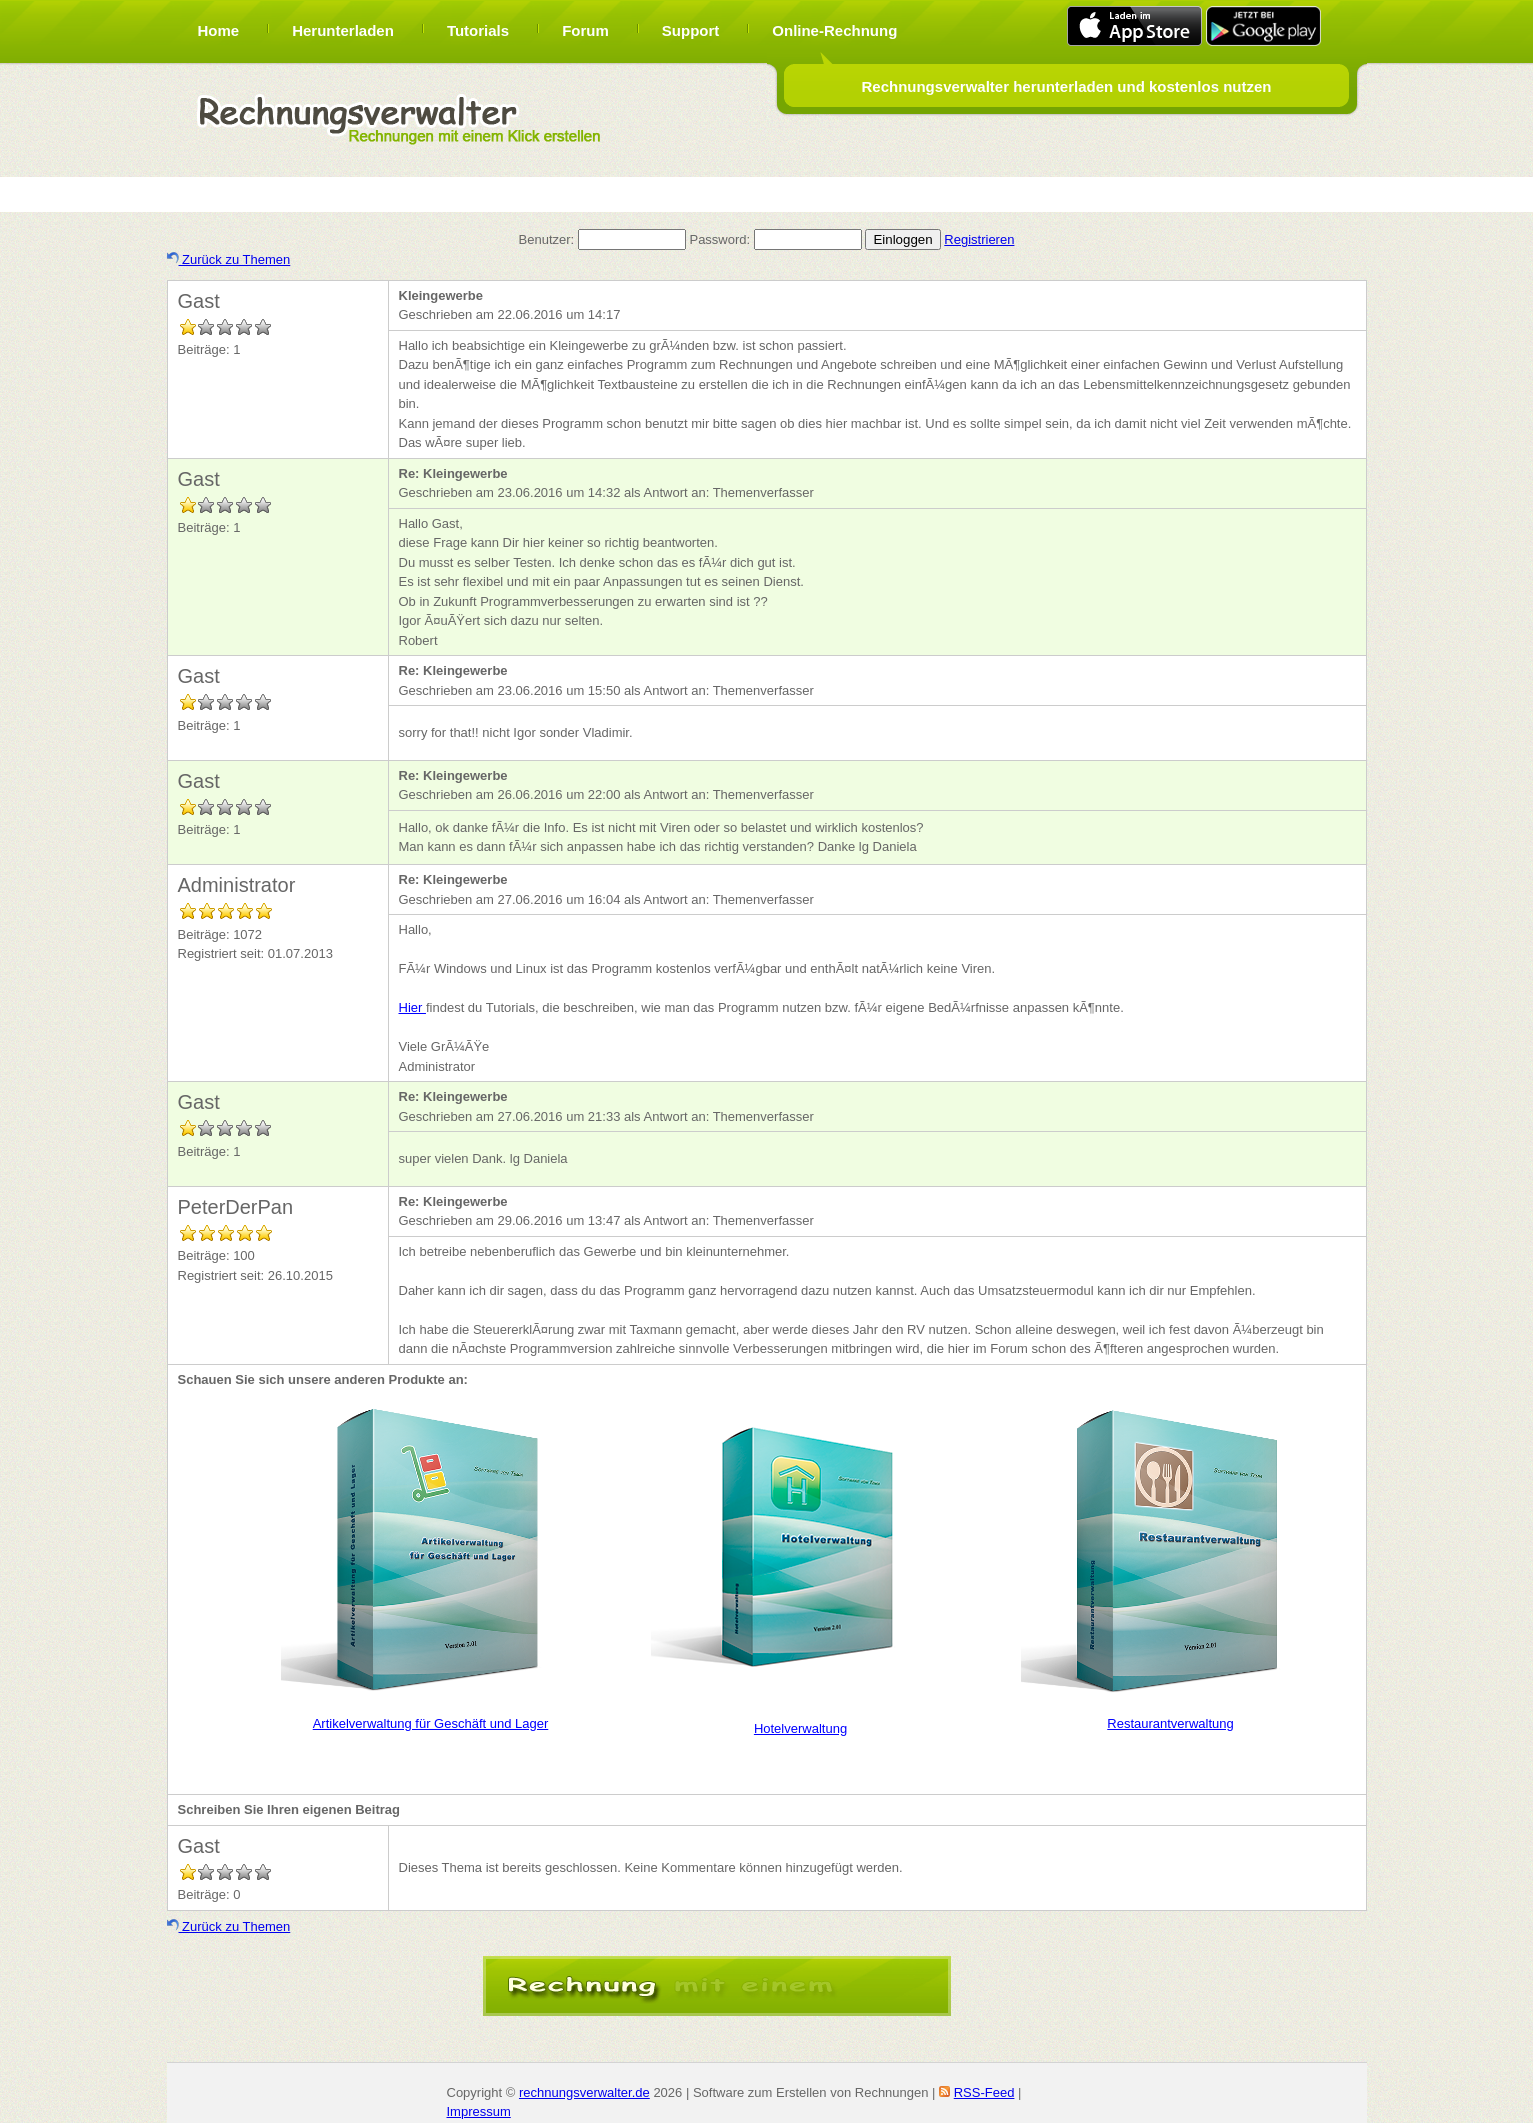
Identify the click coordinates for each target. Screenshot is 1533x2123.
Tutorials (478, 30)
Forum (585, 30)
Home (219, 30)
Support (691, 30)
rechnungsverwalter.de (584, 2092)
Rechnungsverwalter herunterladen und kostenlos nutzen (1066, 86)
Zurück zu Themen (229, 259)
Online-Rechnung (834, 30)
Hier (412, 1007)
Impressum (479, 2111)
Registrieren (979, 239)
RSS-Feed (984, 2092)
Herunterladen (343, 30)
